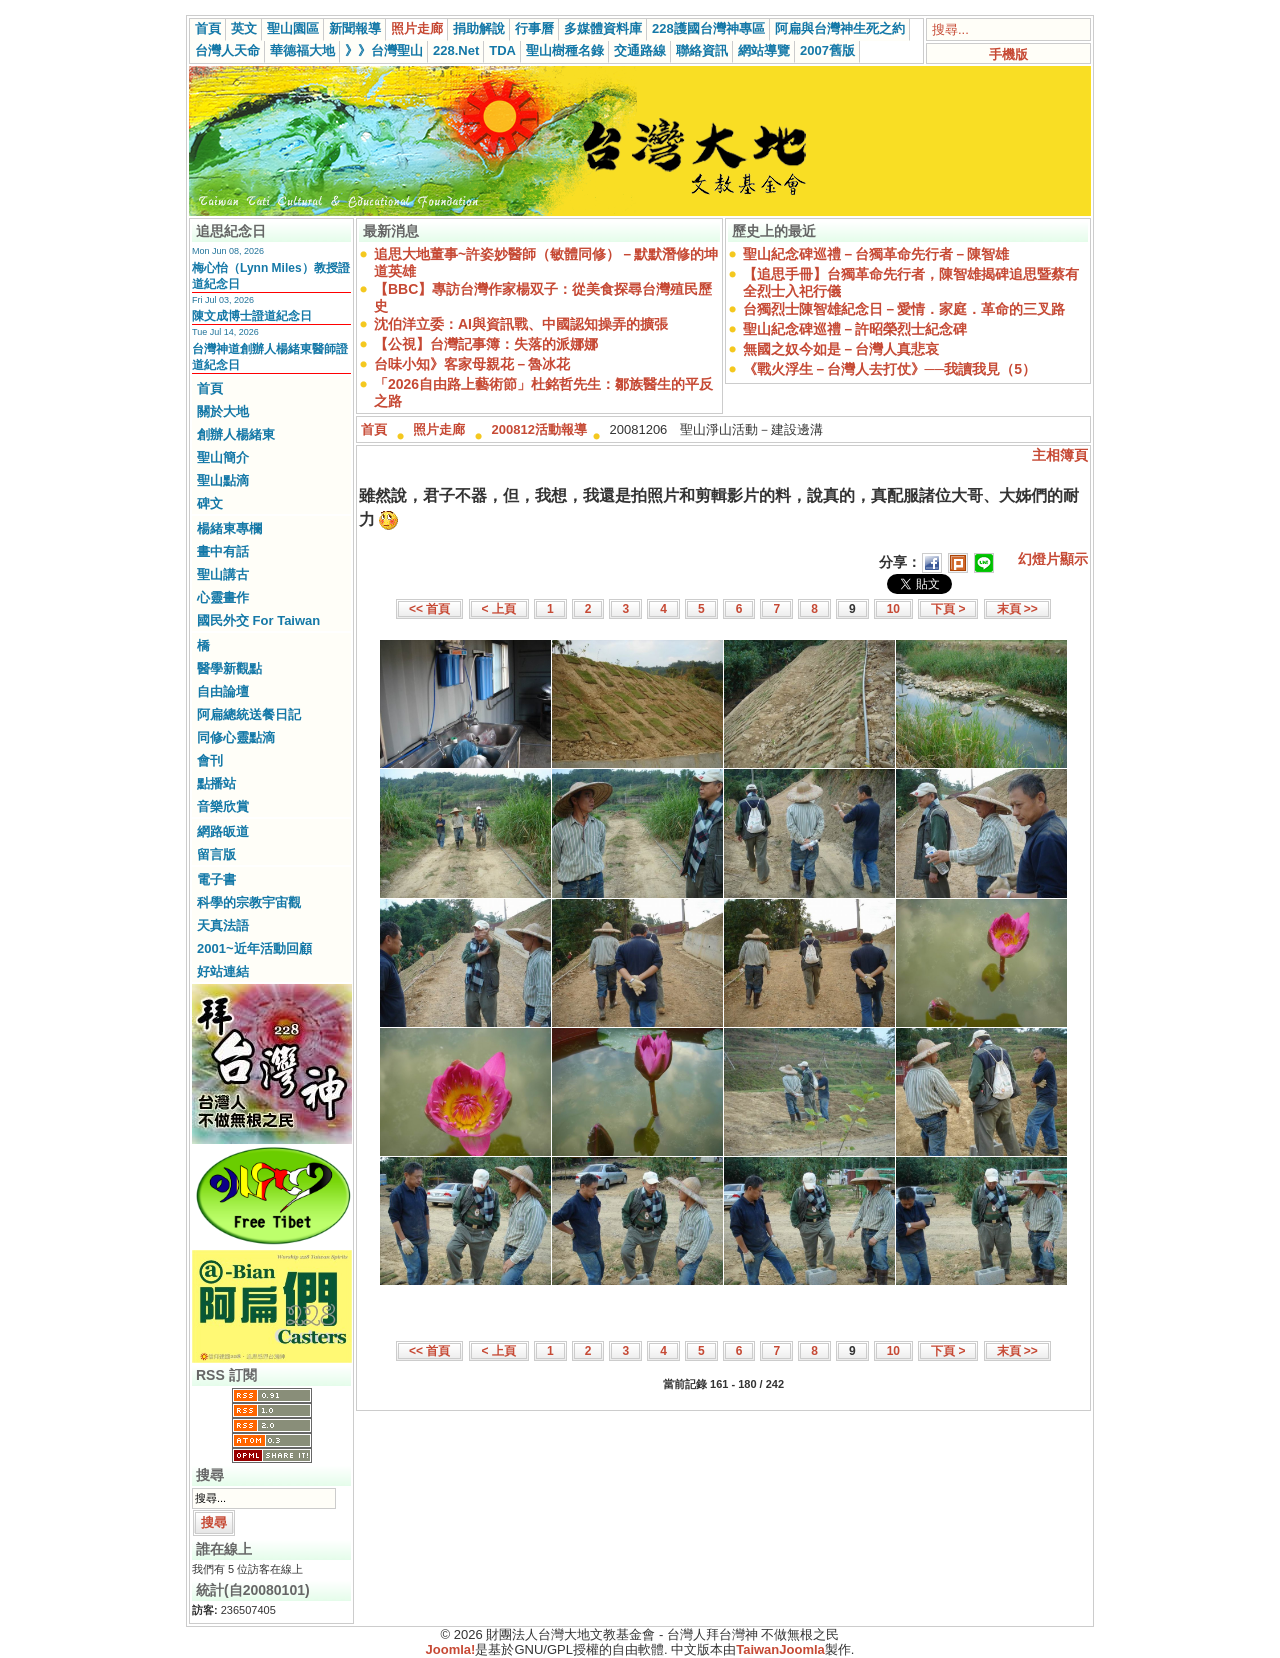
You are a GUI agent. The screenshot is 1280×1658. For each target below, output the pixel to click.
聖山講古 (223, 574)
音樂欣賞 (223, 806)
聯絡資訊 (702, 50)
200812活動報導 (539, 429)
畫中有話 (223, 551)
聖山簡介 (223, 457)
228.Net (456, 50)
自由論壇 (223, 691)
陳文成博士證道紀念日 (252, 316)
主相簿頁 (1060, 455)
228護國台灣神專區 (708, 28)
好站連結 (223, 971)
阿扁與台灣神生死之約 (840, 28)
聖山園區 (293, 28)
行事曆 (534, 28)
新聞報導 (355, 28)
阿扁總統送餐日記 (249, 714)
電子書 (216, 879)
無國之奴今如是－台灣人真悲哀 (841, 349)
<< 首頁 (429, 609)
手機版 (1008, 54)
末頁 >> (1017, 609)
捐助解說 (479, 28)
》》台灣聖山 (384, 50)
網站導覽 (764, 50)
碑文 (210, 503)
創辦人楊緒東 (236, 434)
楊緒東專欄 (229, 528)
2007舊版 (827, 50)
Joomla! (451, 1649)
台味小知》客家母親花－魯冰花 (472, 364)
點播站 (216, 783)
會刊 (210, 760)
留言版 (216, 854)
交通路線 (640, 50)
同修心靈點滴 (236, 737)
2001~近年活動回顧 (254, 948)
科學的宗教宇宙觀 (249, 902)
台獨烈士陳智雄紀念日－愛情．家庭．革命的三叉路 (904, 309)
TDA (502, 50)
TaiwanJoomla (780, 1649)
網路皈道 (223, 831)
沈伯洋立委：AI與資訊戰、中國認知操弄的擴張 (521, 324)
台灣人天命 (227, 50)
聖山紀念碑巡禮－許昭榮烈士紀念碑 (855, 329)
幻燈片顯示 (1053, 559)
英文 (244, 28)
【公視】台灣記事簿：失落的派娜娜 (486, 344)
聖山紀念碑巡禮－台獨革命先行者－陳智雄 (876, 254)
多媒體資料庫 (603, 28)
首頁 (208, 28)
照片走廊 (417, 28)
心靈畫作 (223, 597)
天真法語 (223, 925)
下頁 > (948, 609)
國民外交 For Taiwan (258, 620)
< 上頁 (499, 609)
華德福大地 (302, 50)
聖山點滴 (223, 480)
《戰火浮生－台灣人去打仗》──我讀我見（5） (890, 369)
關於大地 (223, 411)
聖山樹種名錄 (565, 50)
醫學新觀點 (229, 668)
